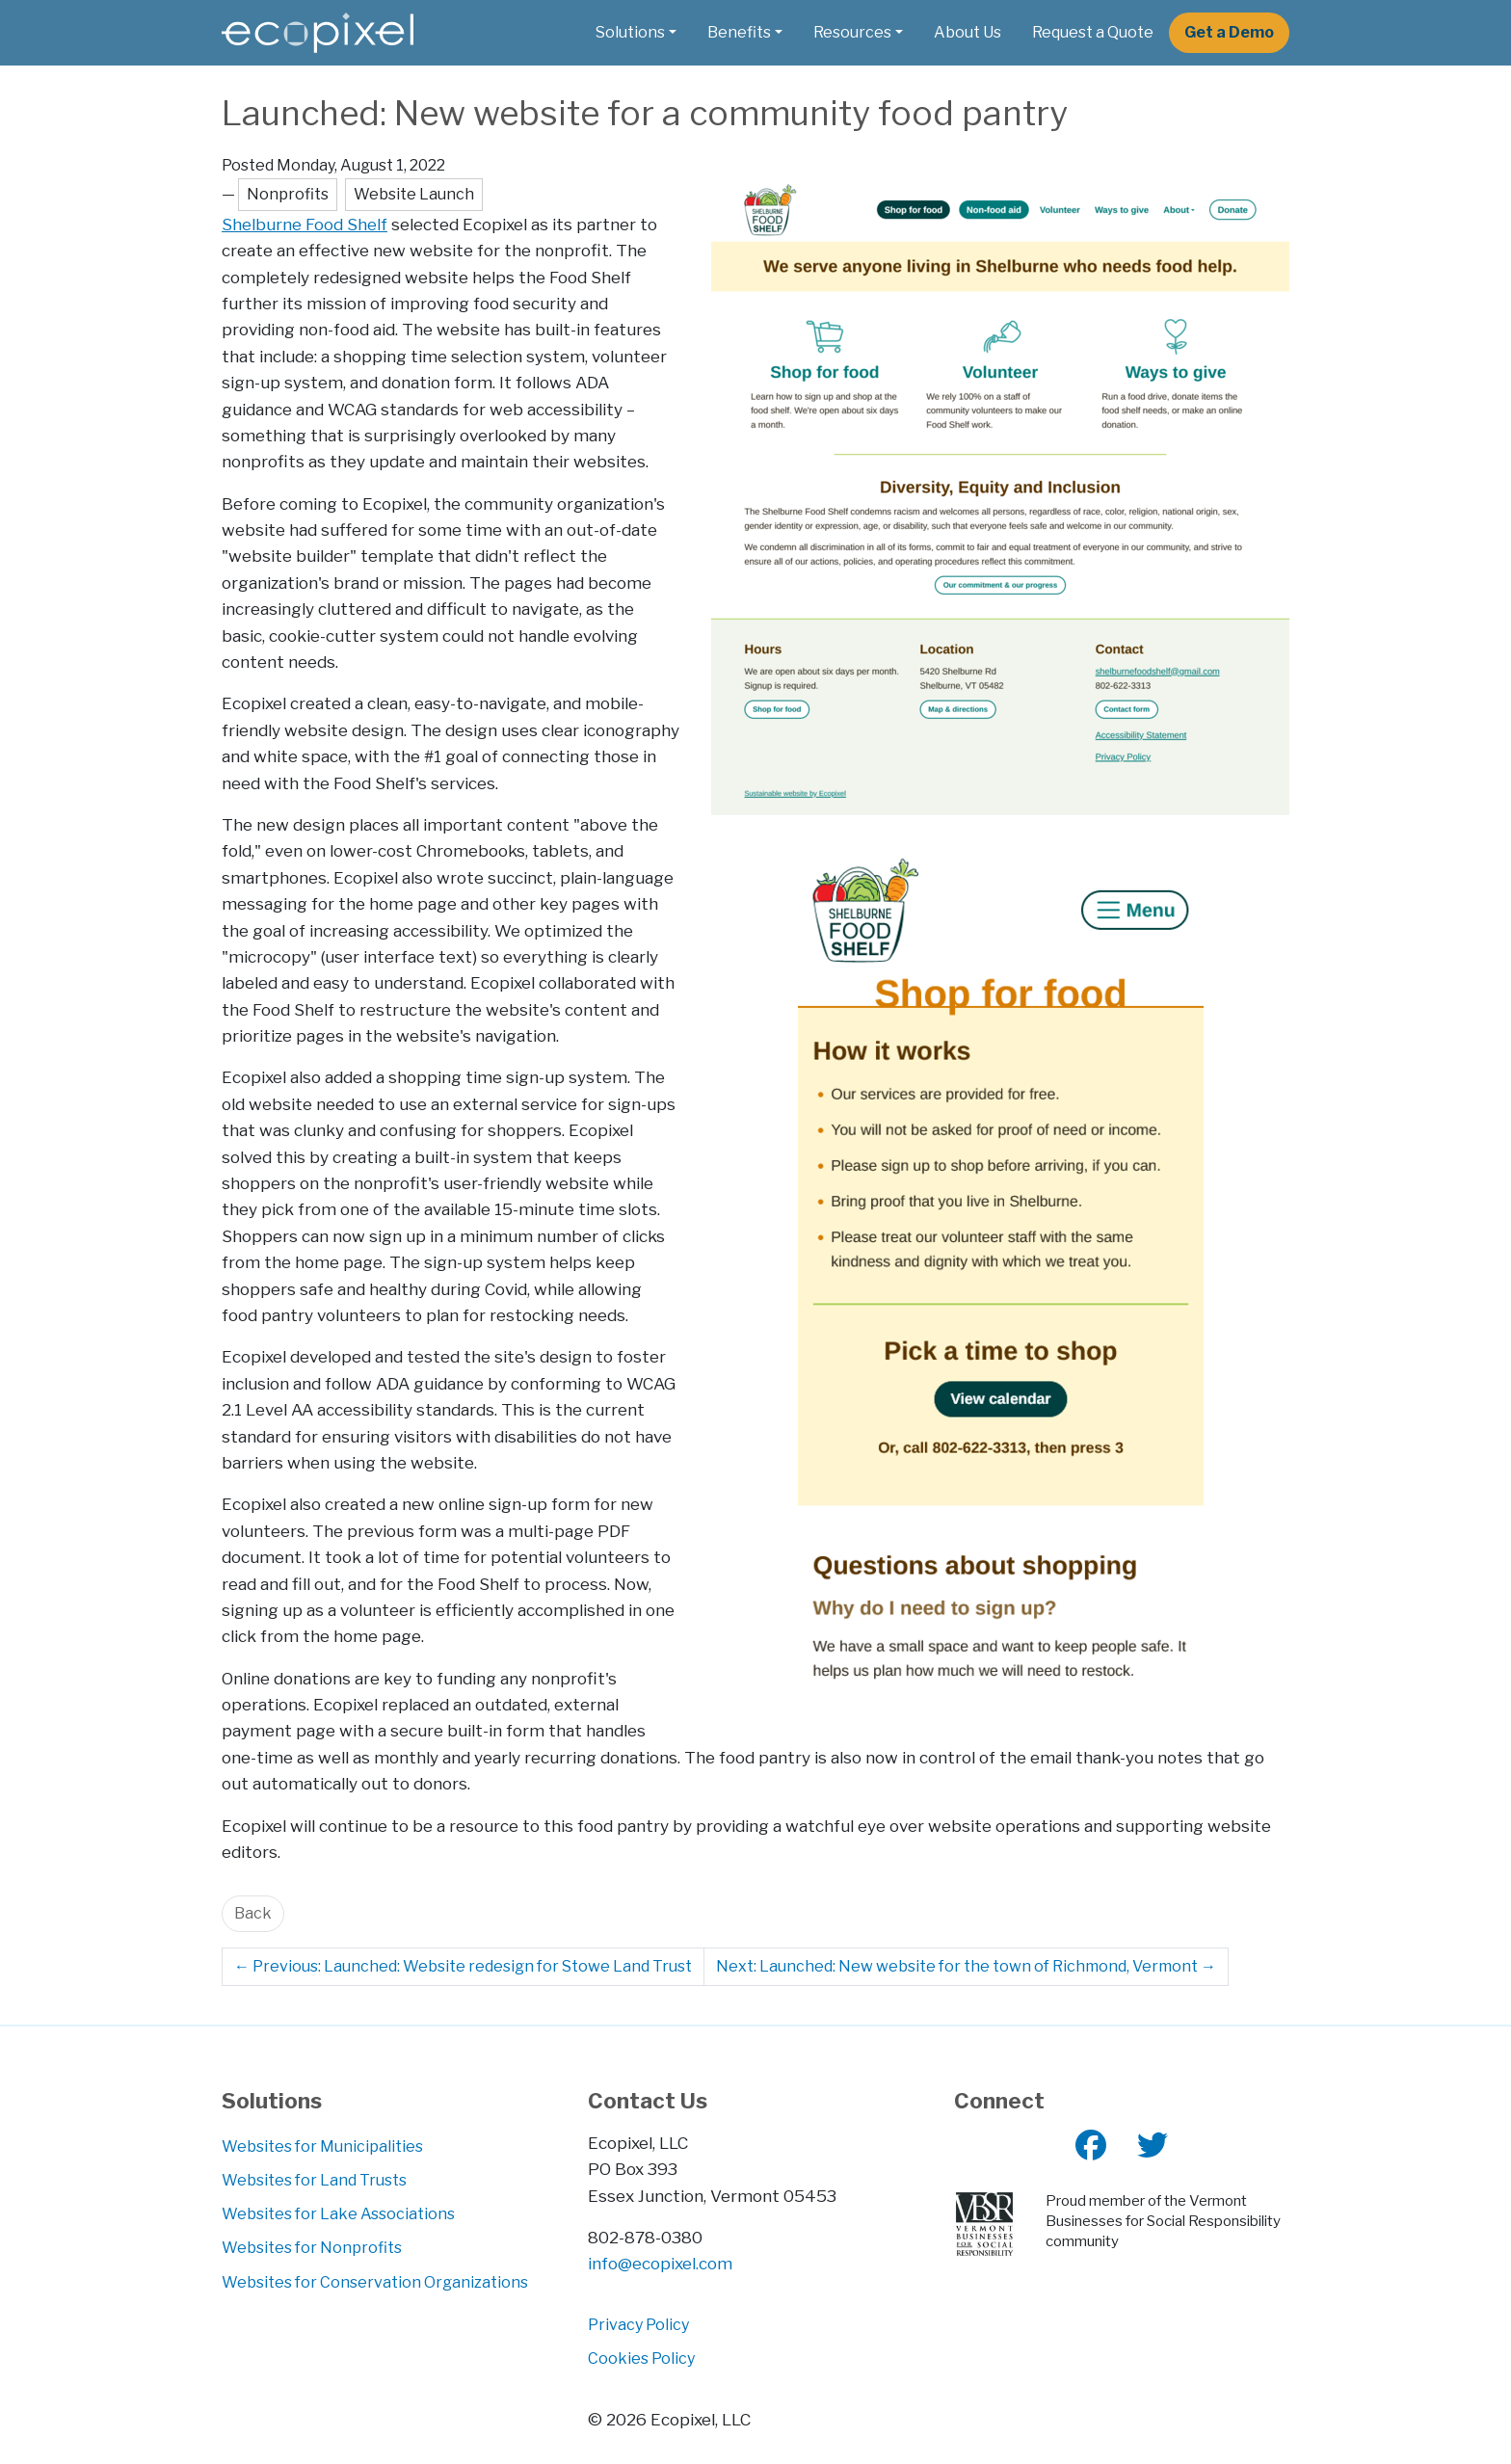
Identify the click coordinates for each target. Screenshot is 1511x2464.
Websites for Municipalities (322, 2146)
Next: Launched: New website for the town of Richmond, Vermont (966, 1966)
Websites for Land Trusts (314, 2180)
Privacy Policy (638, 2325)
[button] (636, 33)
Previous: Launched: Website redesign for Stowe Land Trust (463, 1966)
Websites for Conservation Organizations (375, 2282)
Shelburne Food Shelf (304, 224)
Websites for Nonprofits (312, 2248)
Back (253, 1913)
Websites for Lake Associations (338, 2214)
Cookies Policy (641, 2358)
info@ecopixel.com (660, 2263)
